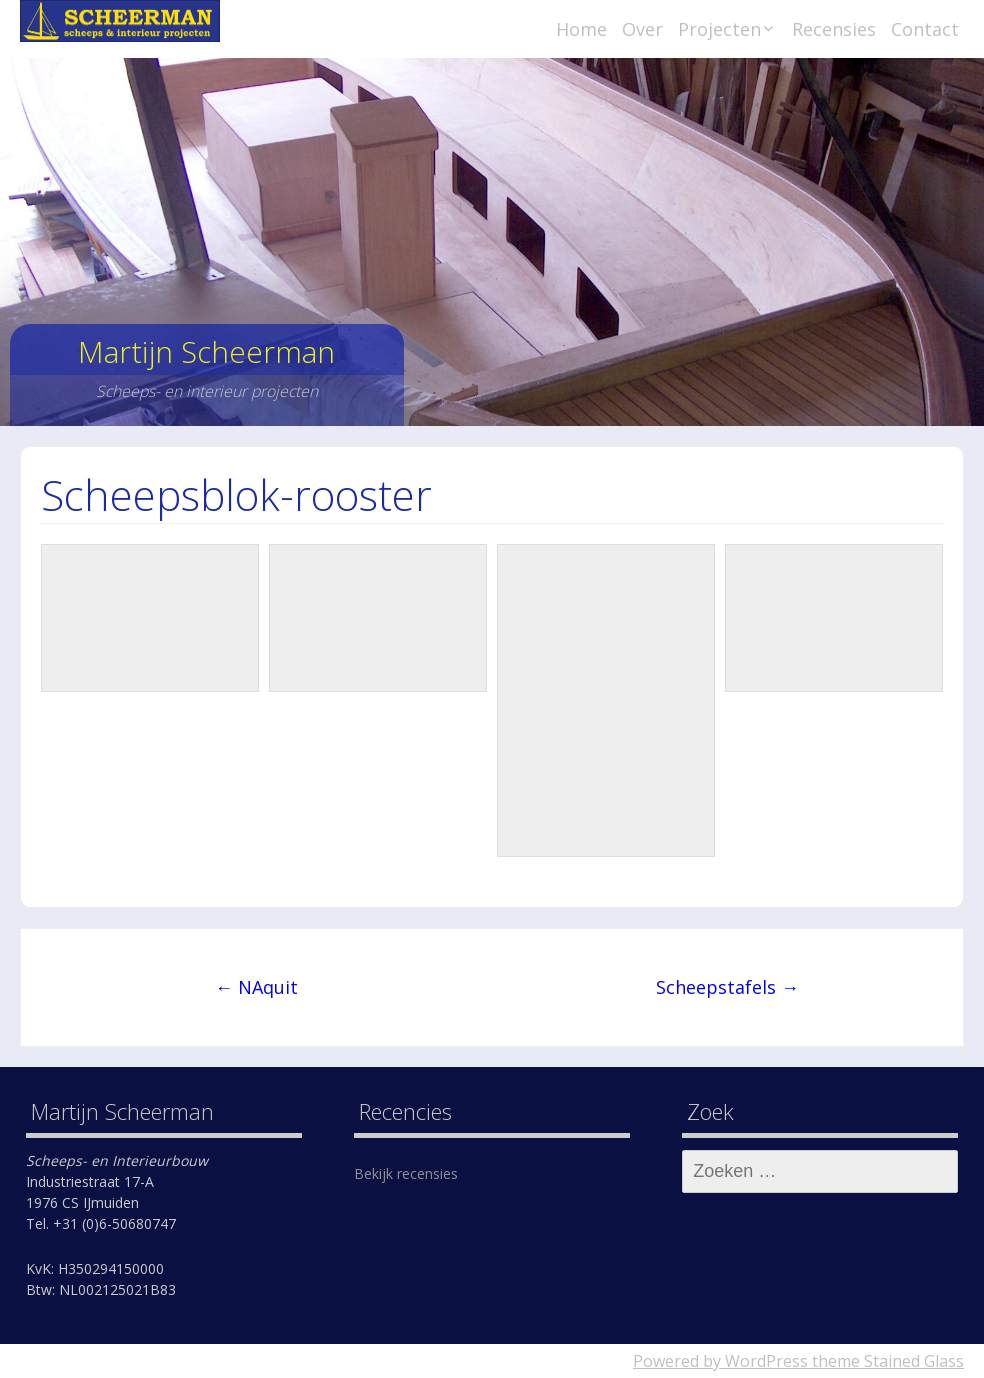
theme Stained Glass (886, 1361)
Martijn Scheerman (206, 351)
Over (642, 29)
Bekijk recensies (406, 1173)
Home (581, 29)
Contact (925, 29)
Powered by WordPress (720, 1361)
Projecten (719, 29)
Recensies (834, 29)
